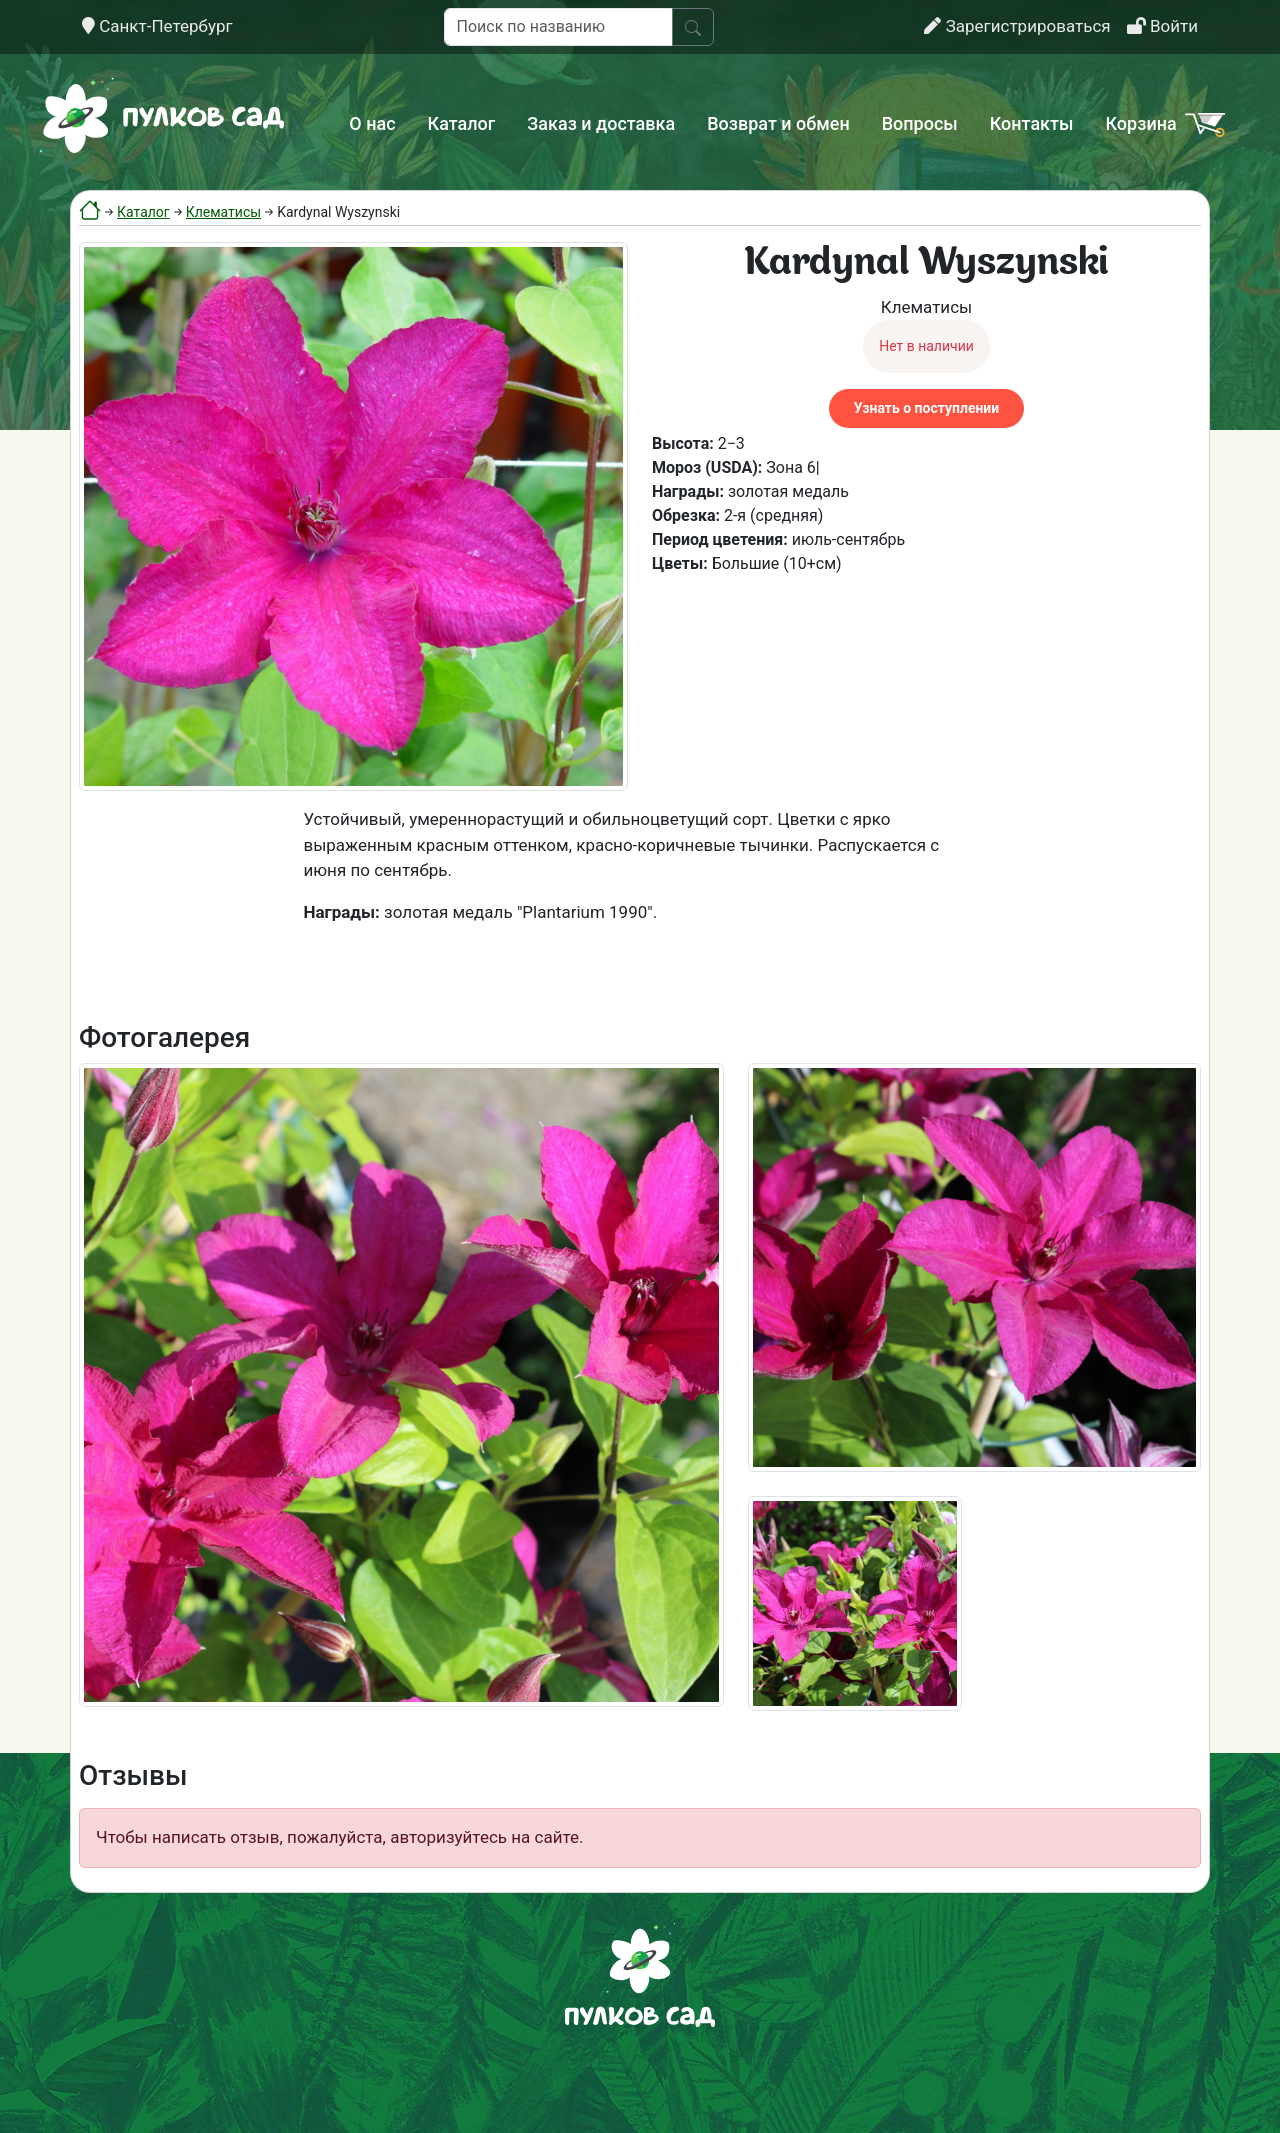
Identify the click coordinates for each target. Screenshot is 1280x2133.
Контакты (1032, 123)
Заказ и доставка (601, 123)
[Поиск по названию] (558, 27)
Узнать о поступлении (926, 408)
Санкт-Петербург (157, 26)
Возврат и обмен (778, 123)
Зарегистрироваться (1017, 26)
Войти (1162, 26)
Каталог (462, 123)
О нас (372, 123)
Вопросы (920, 123)
